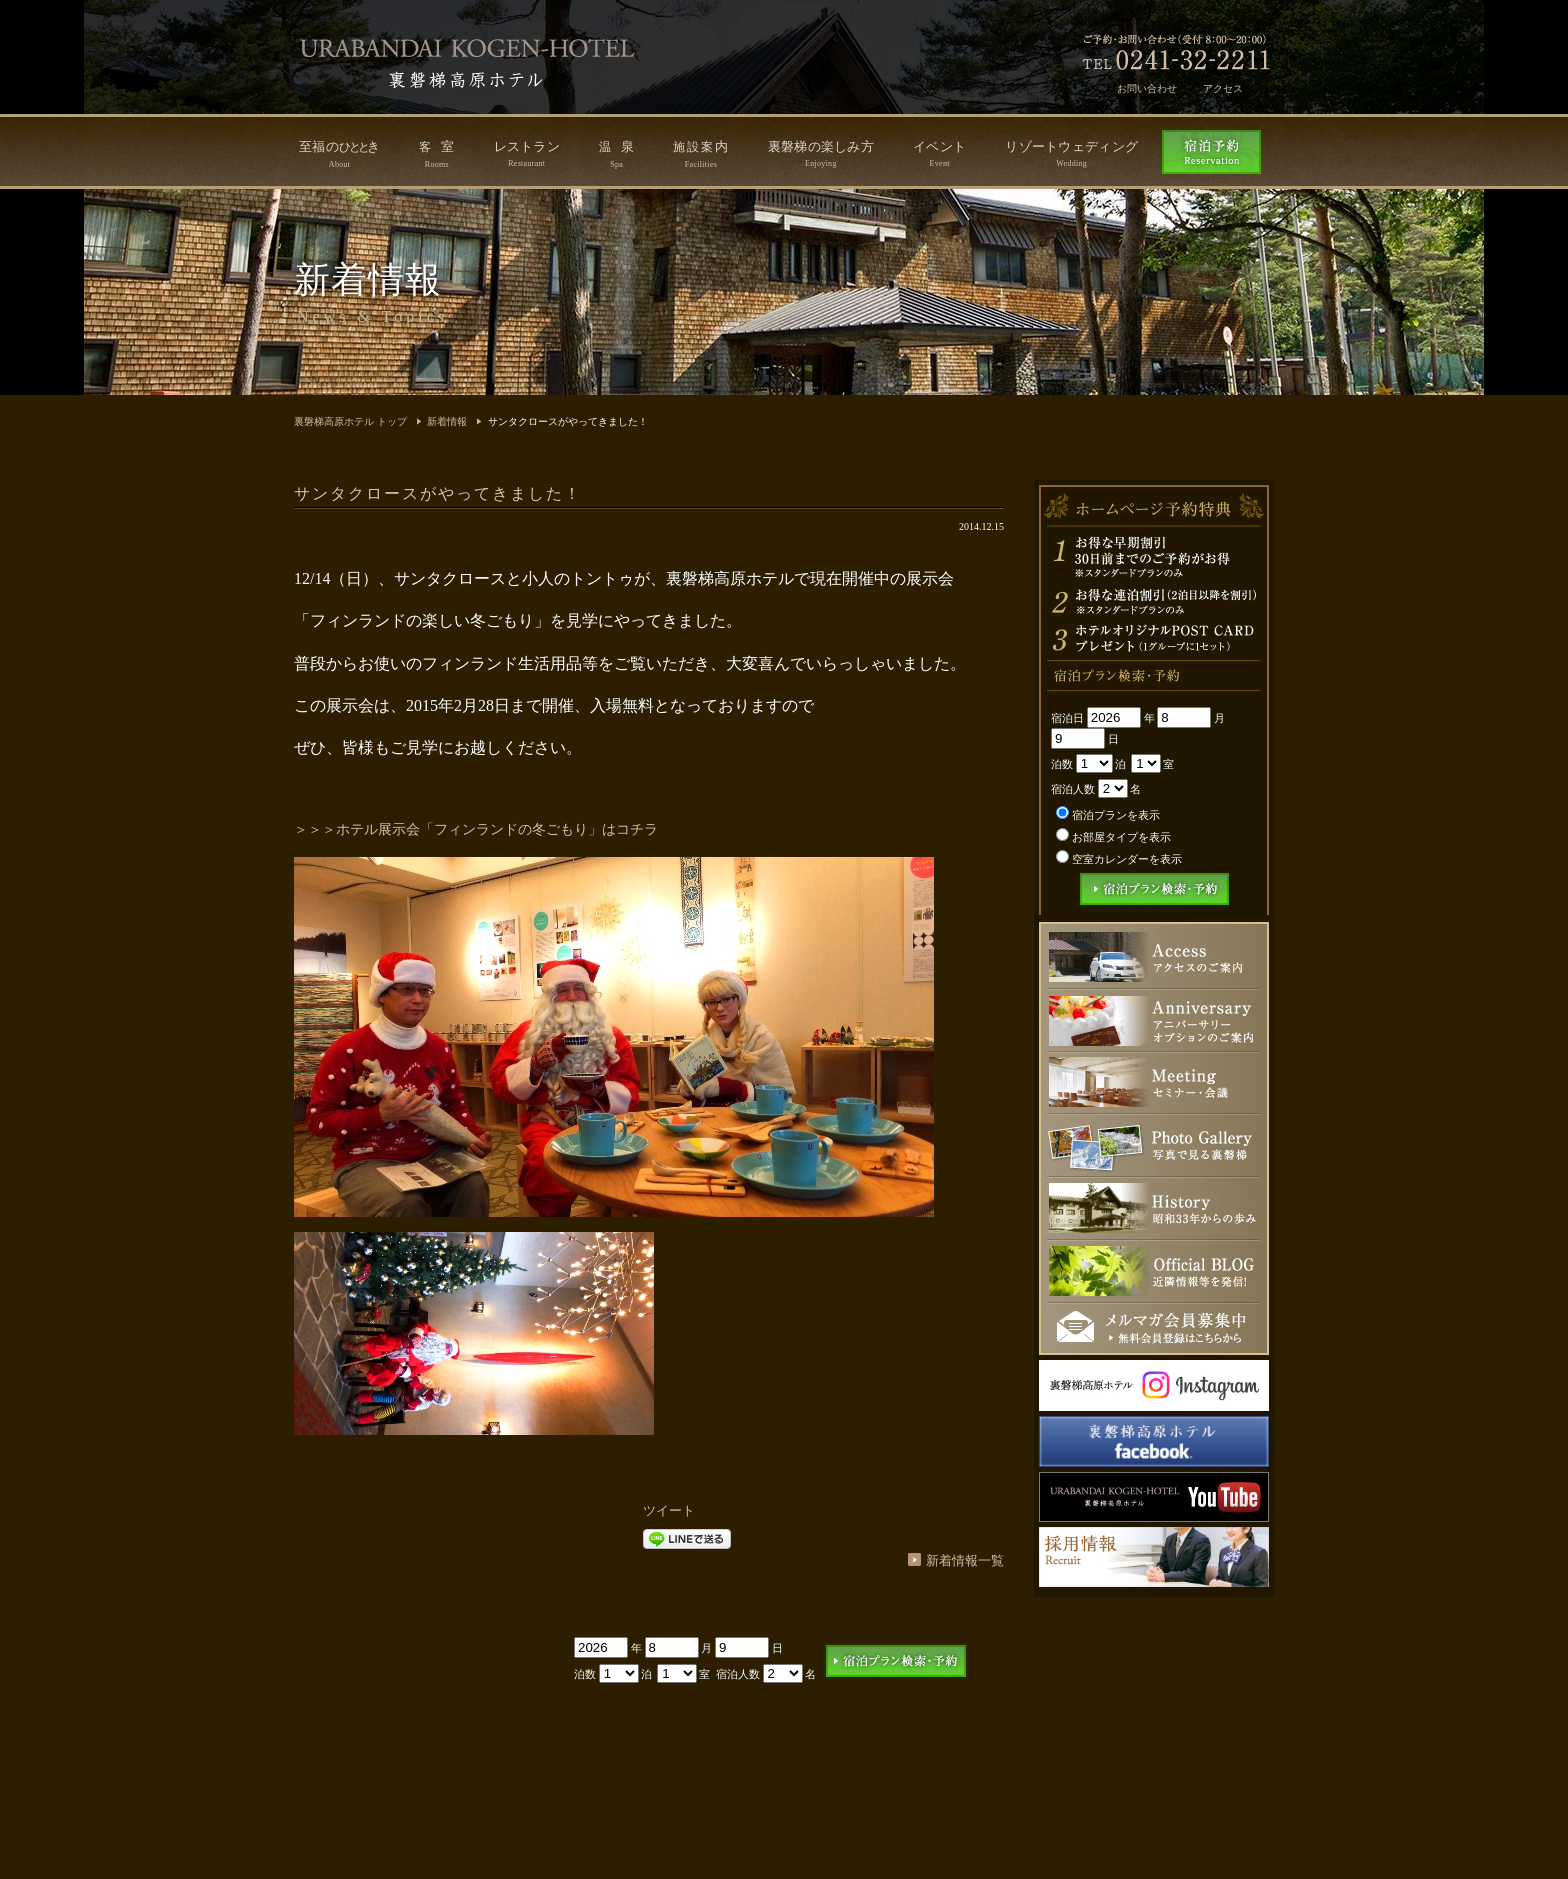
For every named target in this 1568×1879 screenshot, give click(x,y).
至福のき (339, 154)
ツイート (669, 1510)
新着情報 (447, 421)
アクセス (1223, 88)
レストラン (527, 153)
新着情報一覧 (965, 1560)
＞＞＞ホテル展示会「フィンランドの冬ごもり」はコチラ (476, 829)
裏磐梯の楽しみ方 (821, 153)
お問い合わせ (1147, 88)
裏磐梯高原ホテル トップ (350, 421)
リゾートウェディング (1071, 153)
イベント (939, 153)
